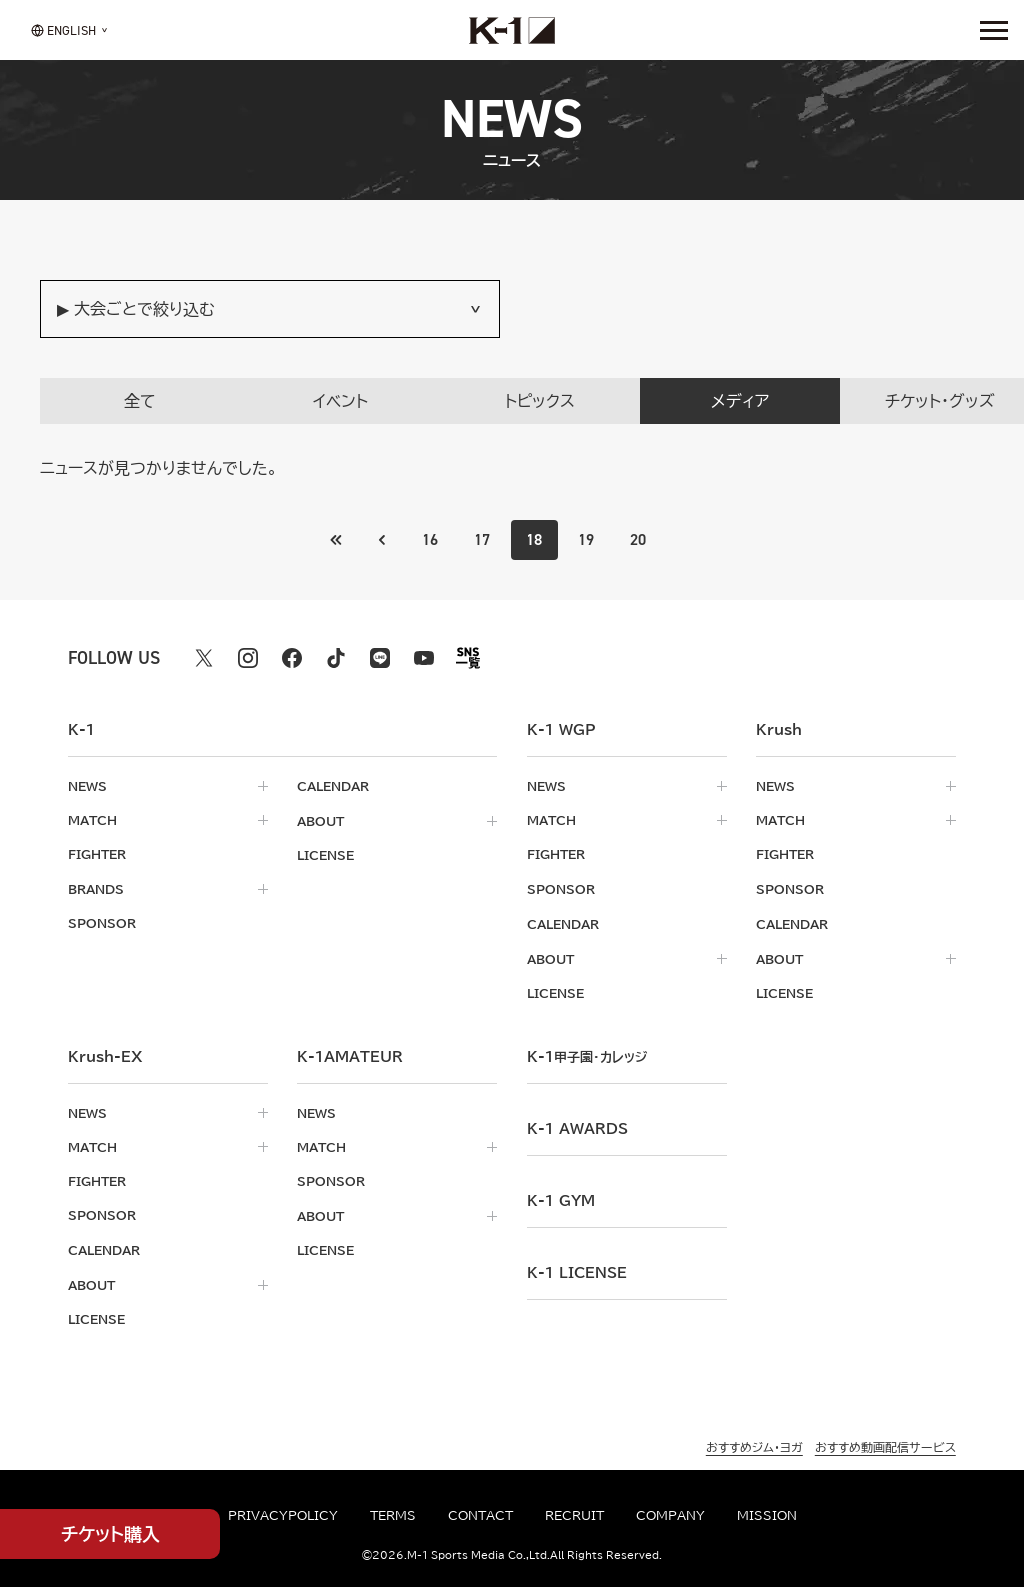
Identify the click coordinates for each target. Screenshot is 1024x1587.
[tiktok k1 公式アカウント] (336, 658)
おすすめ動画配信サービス (885, 1441)
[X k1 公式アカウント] (204, 658)
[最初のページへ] (381, 540)
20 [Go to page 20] (639, 539)
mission (767, 1515)
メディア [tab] (740, 401)
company (670, 1515)
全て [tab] (140, 401)
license (325, 854)
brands (96, 888)
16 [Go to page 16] (430, 539)
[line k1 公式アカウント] (380, 658)
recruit (574, 1515)
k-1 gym (561, 1197)
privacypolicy (283, 1515)
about (320, 820)
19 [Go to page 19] (587, 539)
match (92, 820)
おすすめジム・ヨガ (754, 1441)
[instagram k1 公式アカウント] (248, 658)
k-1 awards (577, 1125)
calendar (333, 786)
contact (480, 1515)
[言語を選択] (63, 29)
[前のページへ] (336, 540)
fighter (97, 854)
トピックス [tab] (540, 401)
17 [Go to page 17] (482, 539)
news (87, 786)
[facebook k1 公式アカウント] (292, 658)
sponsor (102, 922)
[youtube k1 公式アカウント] (424, 658)
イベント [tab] (340, 401)
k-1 (587, 1053)
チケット (110, 1534)
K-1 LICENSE (577, 1269)
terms (393, 1515)
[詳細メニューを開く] (994, 30)
